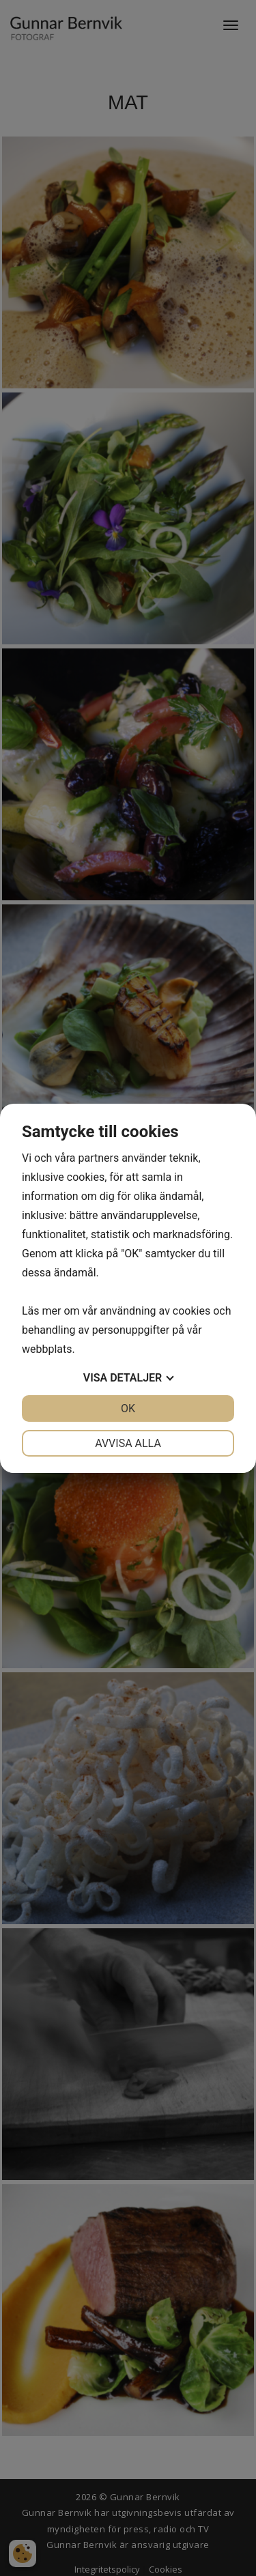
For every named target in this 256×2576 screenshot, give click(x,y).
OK (128, 1408)
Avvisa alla (128, 1443)
